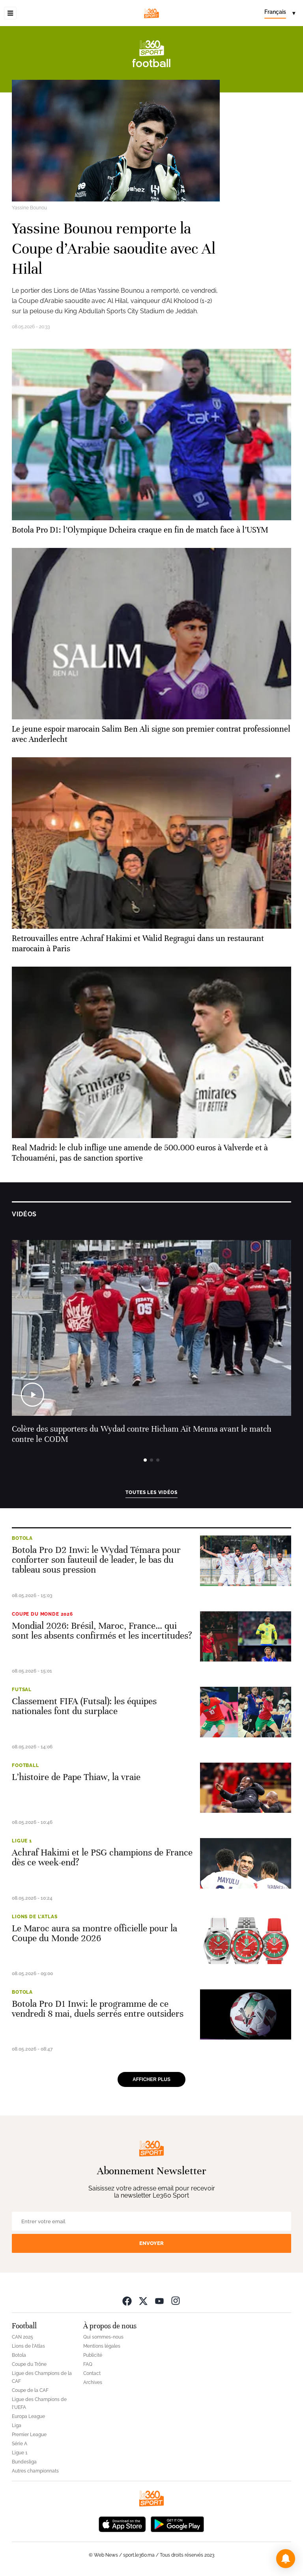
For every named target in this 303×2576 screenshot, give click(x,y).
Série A (19, 2443)
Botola (22, 1538)
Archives (92, 2382)
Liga (16, 2425)
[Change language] (279, 13)
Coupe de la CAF (30, 2390)
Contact (92, 2373)
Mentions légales (101, 2346)
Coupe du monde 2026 (42, 1614)
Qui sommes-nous (103, 2337)
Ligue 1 (22, 1841)
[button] (285, 2558)
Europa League (28, 2416)
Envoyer (151, 2243)
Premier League (29, 2434)
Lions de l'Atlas (34, 1916)
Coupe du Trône (29, 2364)
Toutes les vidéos (151, 1492)
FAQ (87, 2364)
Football (25, 1765)
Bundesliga (24, 2462)
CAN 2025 (22, 2337)
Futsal (22, 1689)
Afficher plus (151, 2079)
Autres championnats (35, 2471)
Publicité (92, 2355)
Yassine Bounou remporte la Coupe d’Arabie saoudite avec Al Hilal (113, 248)
